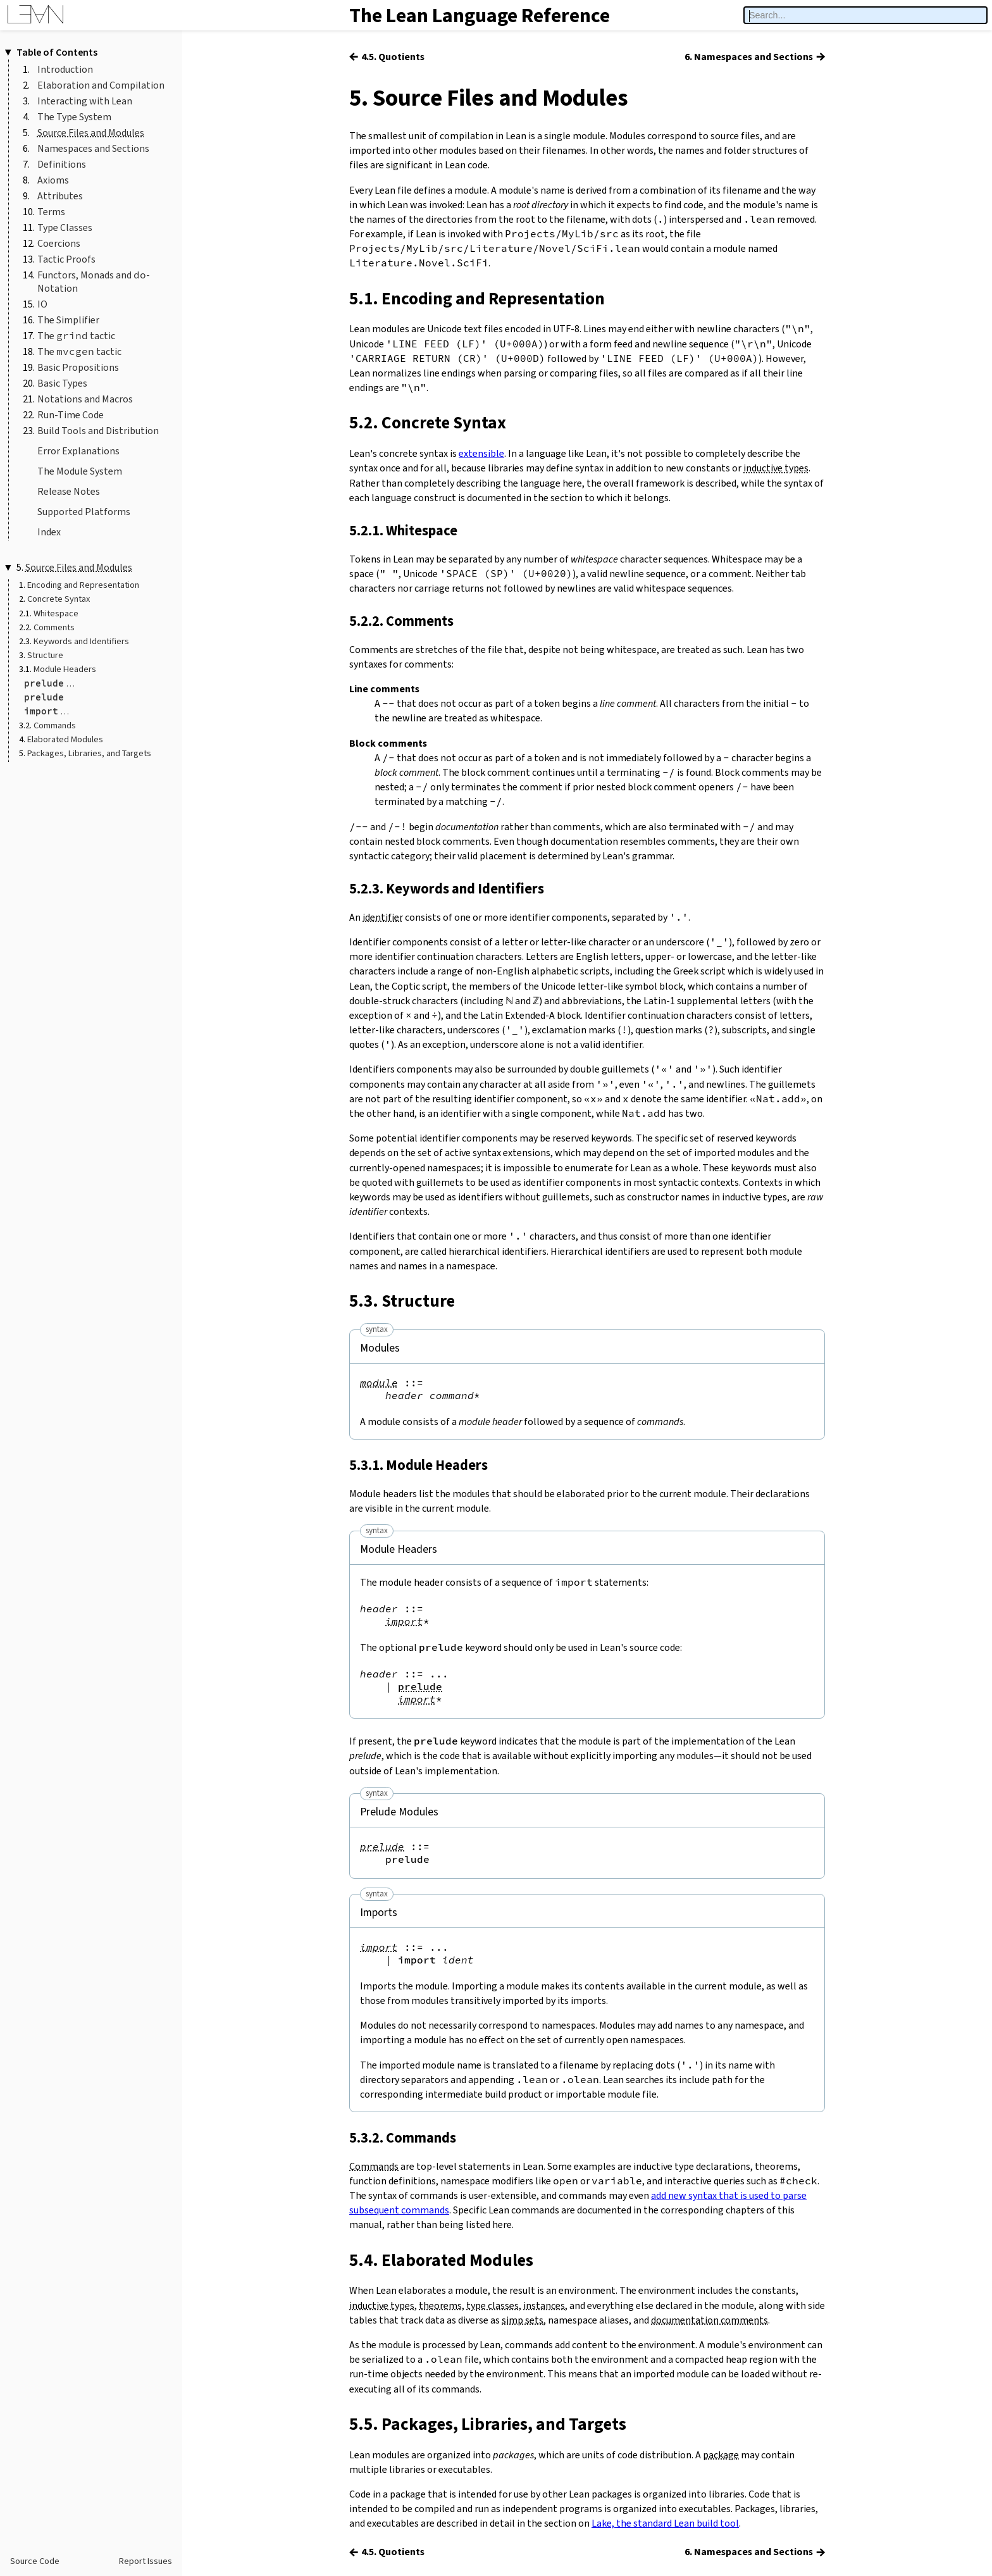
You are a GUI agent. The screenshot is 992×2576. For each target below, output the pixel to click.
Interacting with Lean (84, 101)
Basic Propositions (78, 367)
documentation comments (709, 2320)
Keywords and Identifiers (81, 641)
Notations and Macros (85, 399)
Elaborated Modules (65, 739)
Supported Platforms (83, 511)
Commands (55, 725)
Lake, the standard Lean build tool (665, 2523)
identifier (383, 917)
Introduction (65, 69)
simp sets (522, 2320)
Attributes (60, 195)
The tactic (76, 335)
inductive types (776, 468)
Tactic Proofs (66, 259)
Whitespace (56, 613)
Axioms (53, 180)
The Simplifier (68, 320)
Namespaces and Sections (93, 148)
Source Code (34, 2561)
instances (544, 2305)
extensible (481, 453)
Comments (54, 627)
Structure (45, 655)
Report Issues (145, 2561)
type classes (492, 2305)
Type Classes (64, 227)
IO (42, 304)
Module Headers (65, 669)
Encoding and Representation (83, 585)
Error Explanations (78, 450)
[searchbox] (865, 15)
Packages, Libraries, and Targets (89, 753)
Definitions (61, 164)
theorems (440, 2305)
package (721, 2454)
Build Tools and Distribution (98, 430)
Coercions (58, 243)
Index (49, 531)
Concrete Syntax (58, 599)
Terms (51, 211)
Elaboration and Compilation (100, 85)
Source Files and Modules (90, 132)
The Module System (79, 471)
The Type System (74, 116)
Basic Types (62, 383)
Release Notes (68, 491)
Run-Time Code (70, 414)
